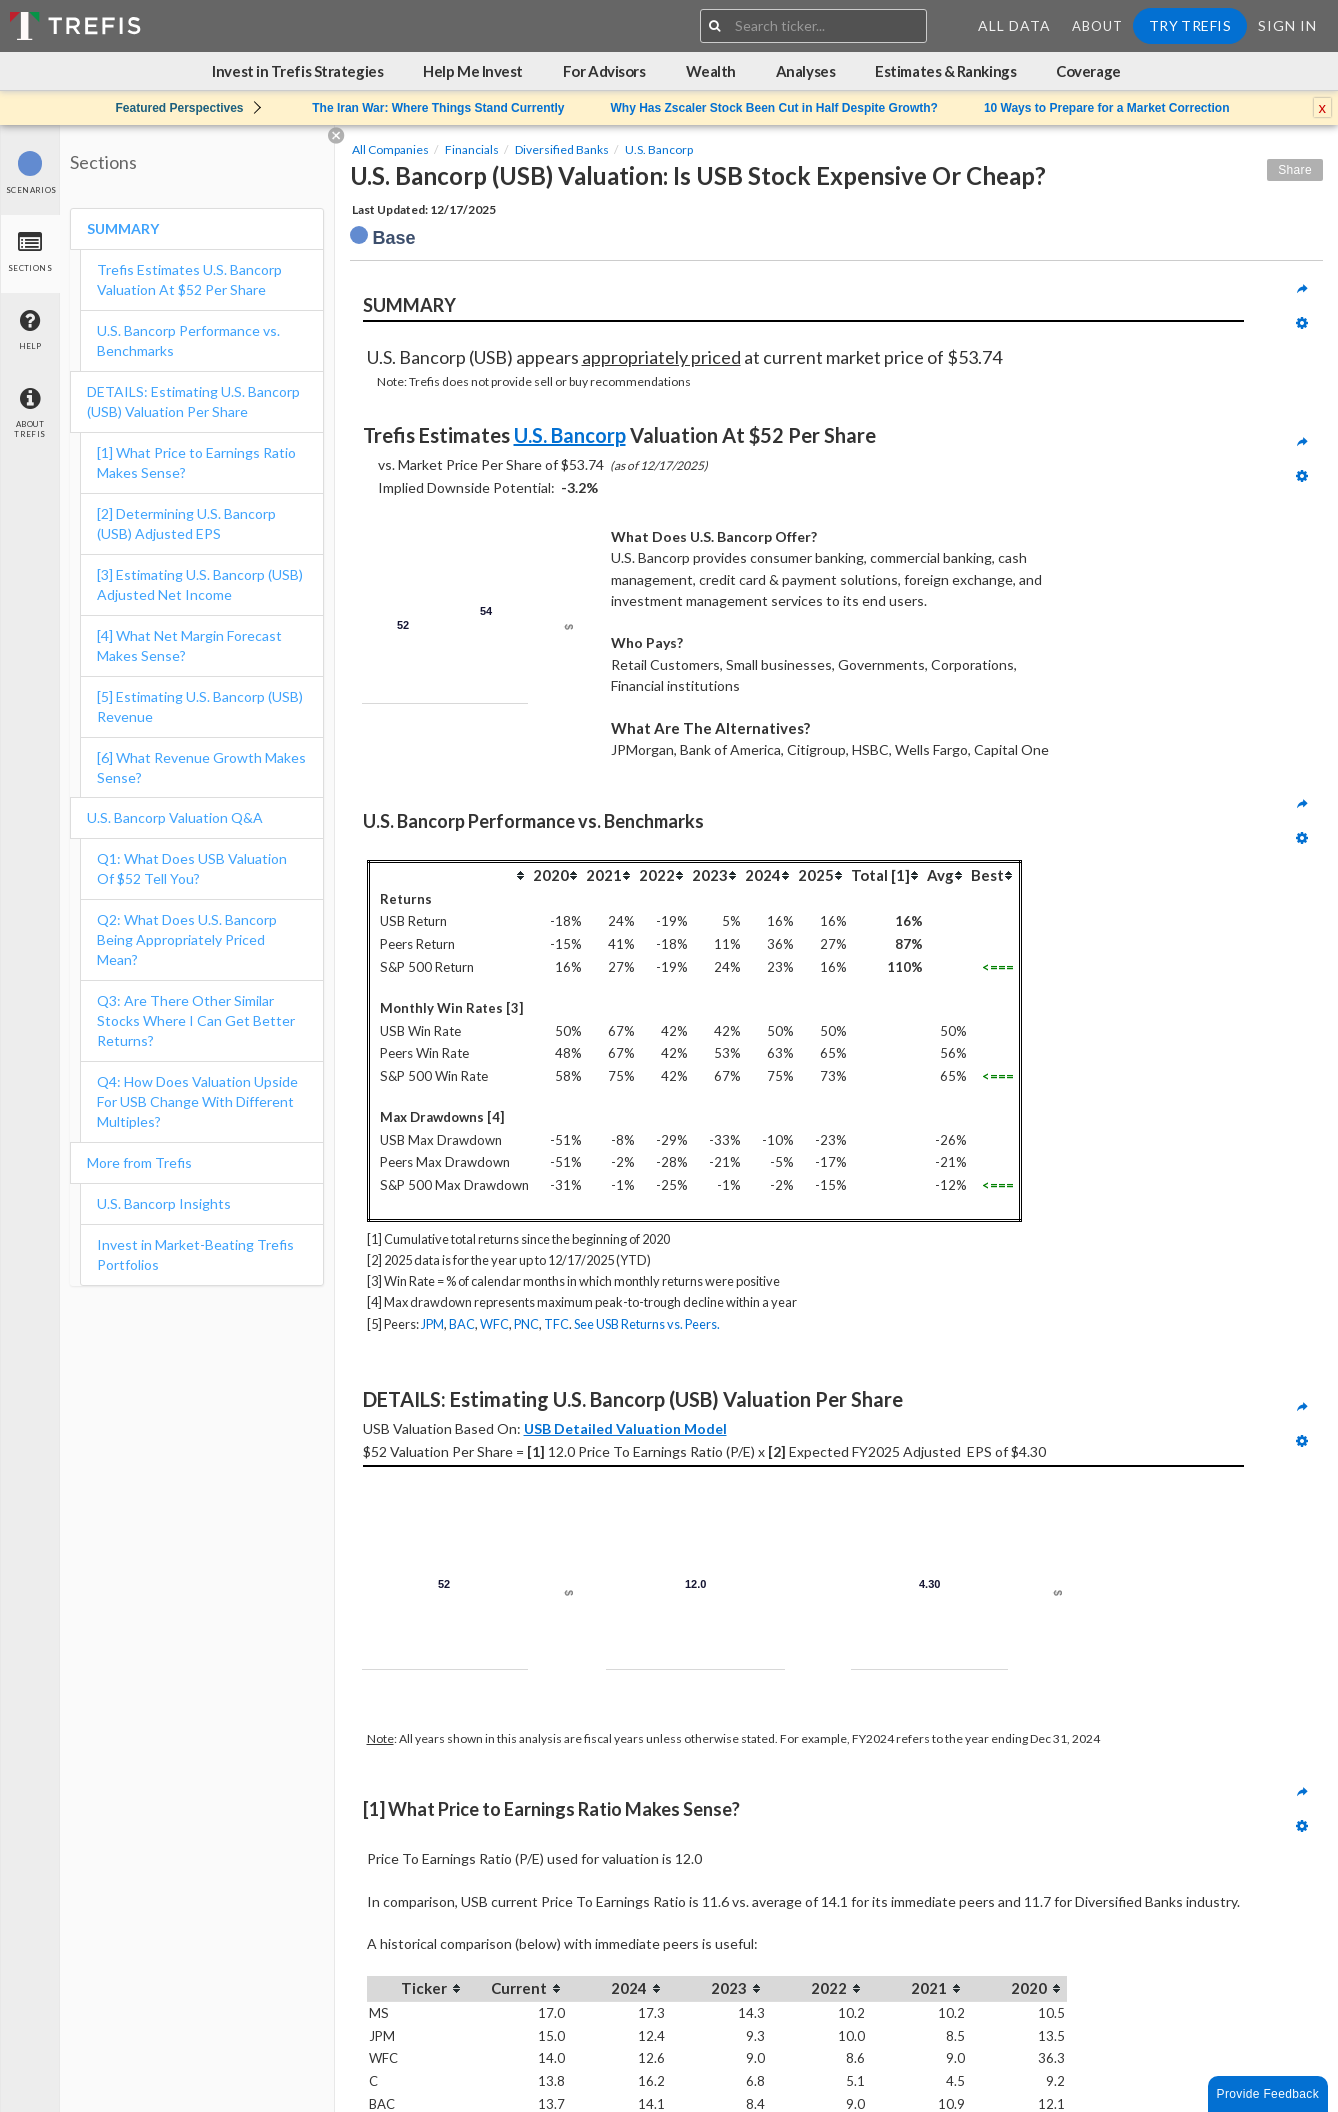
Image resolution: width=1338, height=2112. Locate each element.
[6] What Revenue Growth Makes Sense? (201, 767)
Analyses (805, 71)
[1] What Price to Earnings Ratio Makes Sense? (196, 462)
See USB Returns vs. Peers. (647, 1324)
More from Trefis (139, 1162)
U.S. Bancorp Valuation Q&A (175, 817)
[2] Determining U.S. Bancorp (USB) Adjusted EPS (186, 523)
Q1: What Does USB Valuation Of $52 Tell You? (192, 868)
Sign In (1287, 25)
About (1097, 26)
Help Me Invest (473, 71)
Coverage (1088, 71)
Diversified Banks (562, 149)
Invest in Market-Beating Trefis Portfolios (195, 1254)
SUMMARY (123, 228)
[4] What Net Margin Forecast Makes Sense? (189, 645)
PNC (526, 1324)
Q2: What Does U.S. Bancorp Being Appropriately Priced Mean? (187, 939)
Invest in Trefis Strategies (297, 71)
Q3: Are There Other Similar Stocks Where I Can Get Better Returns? (196, 1020)
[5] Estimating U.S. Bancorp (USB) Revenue (200, 706)
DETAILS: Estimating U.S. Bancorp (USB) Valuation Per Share (193, 401)
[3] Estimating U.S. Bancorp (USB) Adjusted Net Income (200, 584)
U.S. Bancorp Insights (164, 1203)
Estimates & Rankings (945, 71)
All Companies (390, 149)
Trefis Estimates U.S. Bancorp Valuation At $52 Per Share (189, 279)
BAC (462, 1324)
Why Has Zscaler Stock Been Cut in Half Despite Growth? (773, 108)
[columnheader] (449, 874)
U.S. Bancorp (659, 149)
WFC (494, 1324)
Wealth (711, 71)
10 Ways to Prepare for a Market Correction (1107, 108)
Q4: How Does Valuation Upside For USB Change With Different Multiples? (197, 1101)
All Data (1014, 25)
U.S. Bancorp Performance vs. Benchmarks (188, 340)
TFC (556, 1324)
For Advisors (604, 71)
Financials (472, 149)
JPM (432, 1324)
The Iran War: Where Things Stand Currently (438, 108)
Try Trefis (1190, 25)
